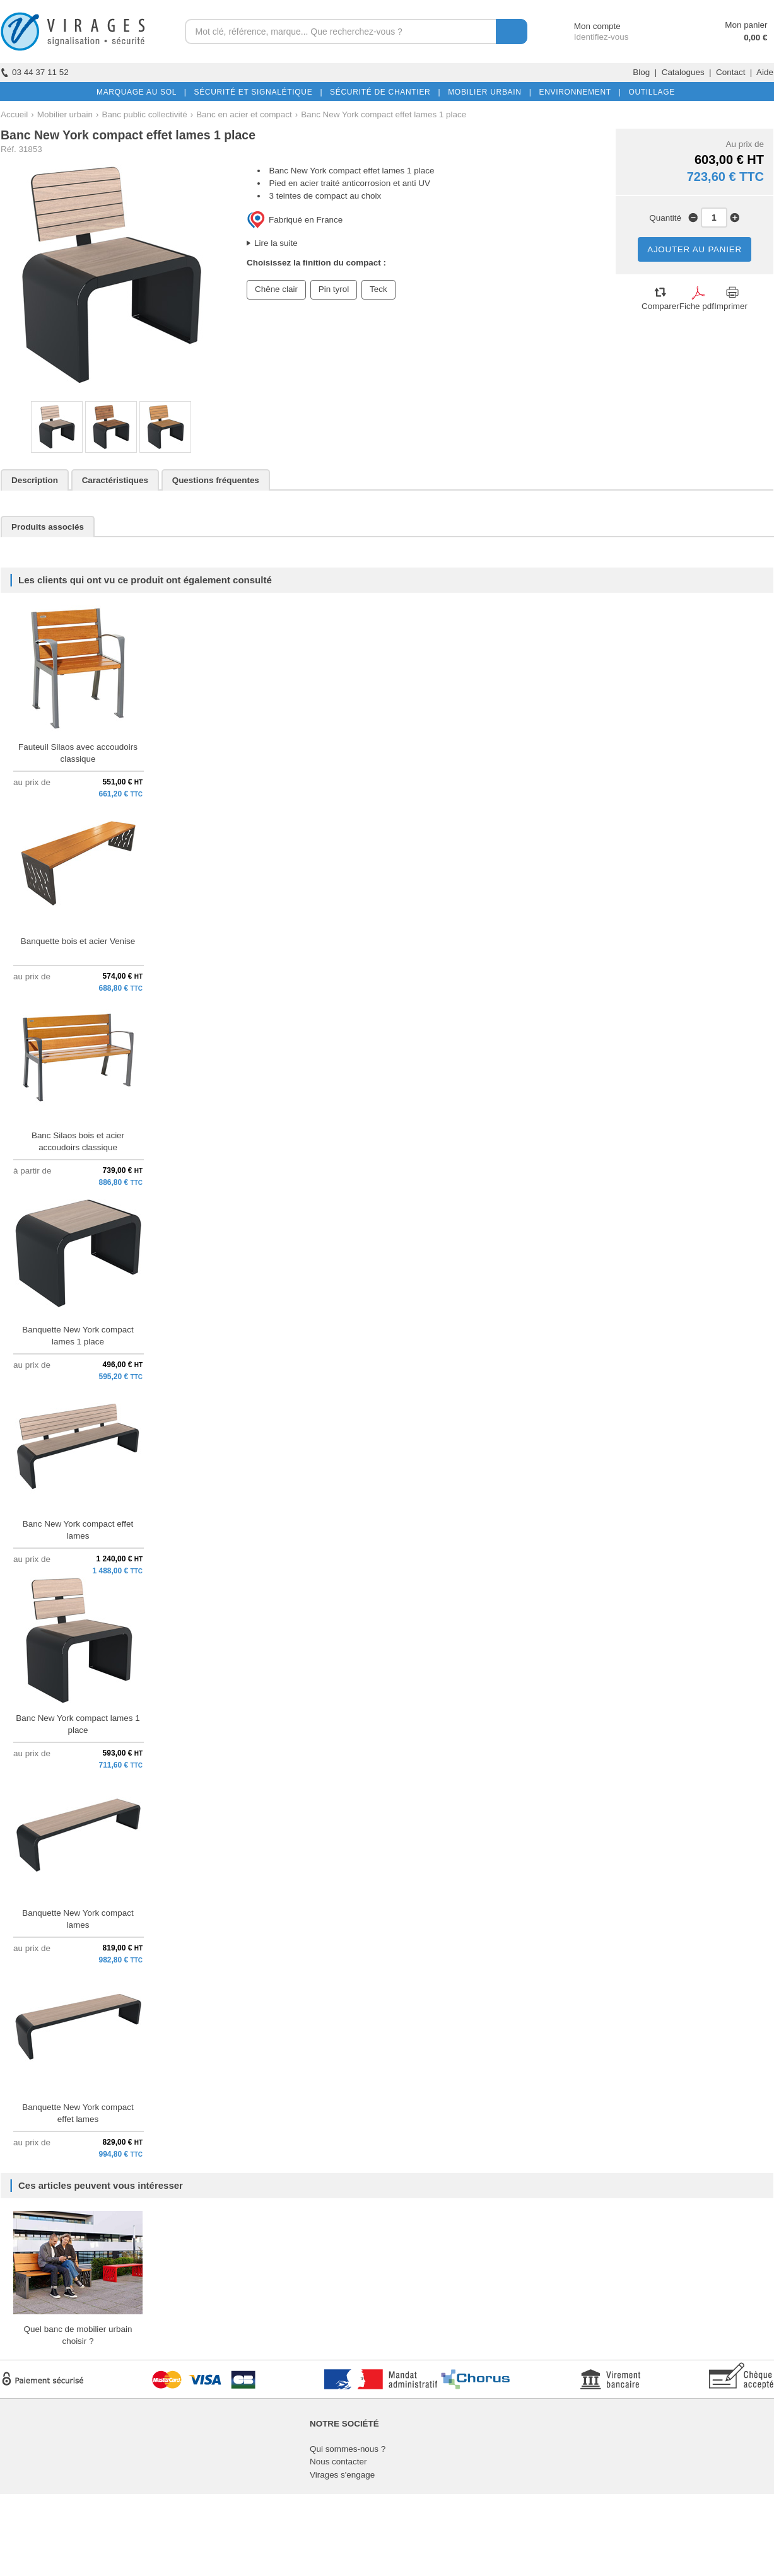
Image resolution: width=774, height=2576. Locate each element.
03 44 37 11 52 (35, 72)
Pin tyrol (334, 289)
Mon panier (746, 25)
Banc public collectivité (144, 114)
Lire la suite (276, 243)
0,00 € (755, 37)
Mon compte (586, 26)
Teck (378, 289)
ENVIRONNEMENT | (577, 92)
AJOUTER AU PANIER (694, 249)
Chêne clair (276, 289)
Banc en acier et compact (244, 114)
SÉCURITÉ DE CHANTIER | (382, 92)
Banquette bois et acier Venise (78, 941)
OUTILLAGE (649, 92)
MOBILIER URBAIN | (487, 92)
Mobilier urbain (65, 114)
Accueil (14, 114)
